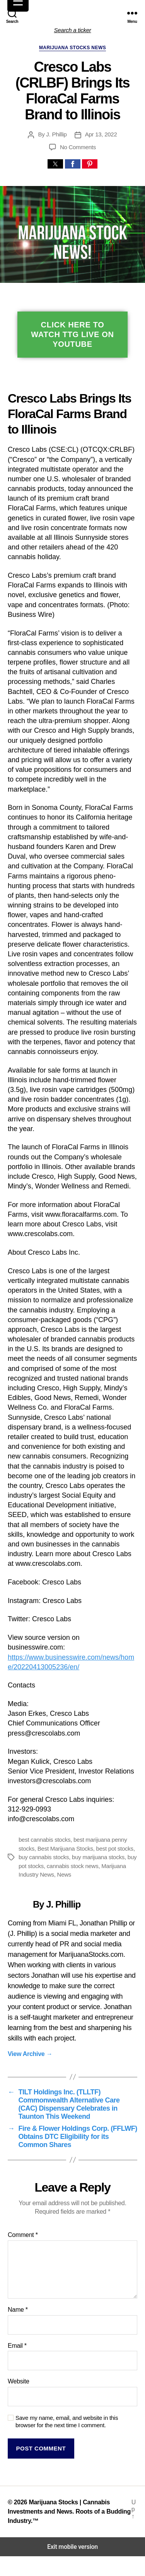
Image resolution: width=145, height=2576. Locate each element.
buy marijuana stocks (98, 1857)
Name (18, 2309)
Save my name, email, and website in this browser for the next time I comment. (66, 2421)
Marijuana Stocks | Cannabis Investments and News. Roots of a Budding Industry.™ (69, 2511)
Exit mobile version (72, 2546)
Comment (23, 2235)
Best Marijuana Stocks (65, 1848)
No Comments (78, 147)
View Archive (30, 2054)
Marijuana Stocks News (72, 47)
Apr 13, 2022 (101, 134)
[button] (55, 164)
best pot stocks (114, 1848)
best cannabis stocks (44, 1839)
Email (17, 2345)
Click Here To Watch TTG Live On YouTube (72, 334)
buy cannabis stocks (44, 1857)
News (64, 1874)
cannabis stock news (73, 1866)
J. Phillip (56, 134)
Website (18, 2381)
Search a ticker (72, 30)
